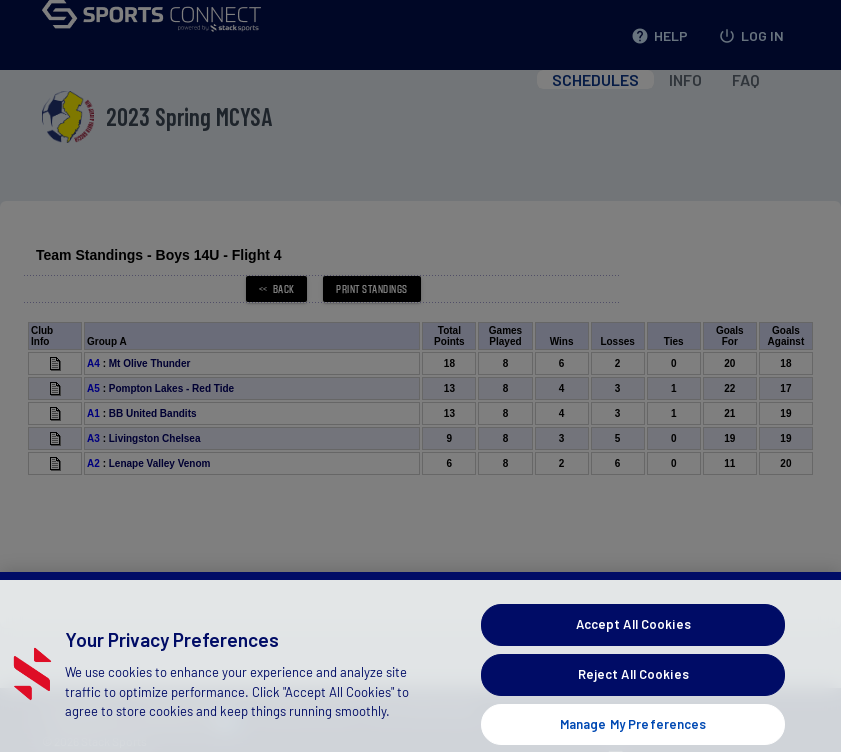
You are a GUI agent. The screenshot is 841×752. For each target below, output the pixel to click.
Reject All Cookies (633, 701)
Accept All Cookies (633, 652)
